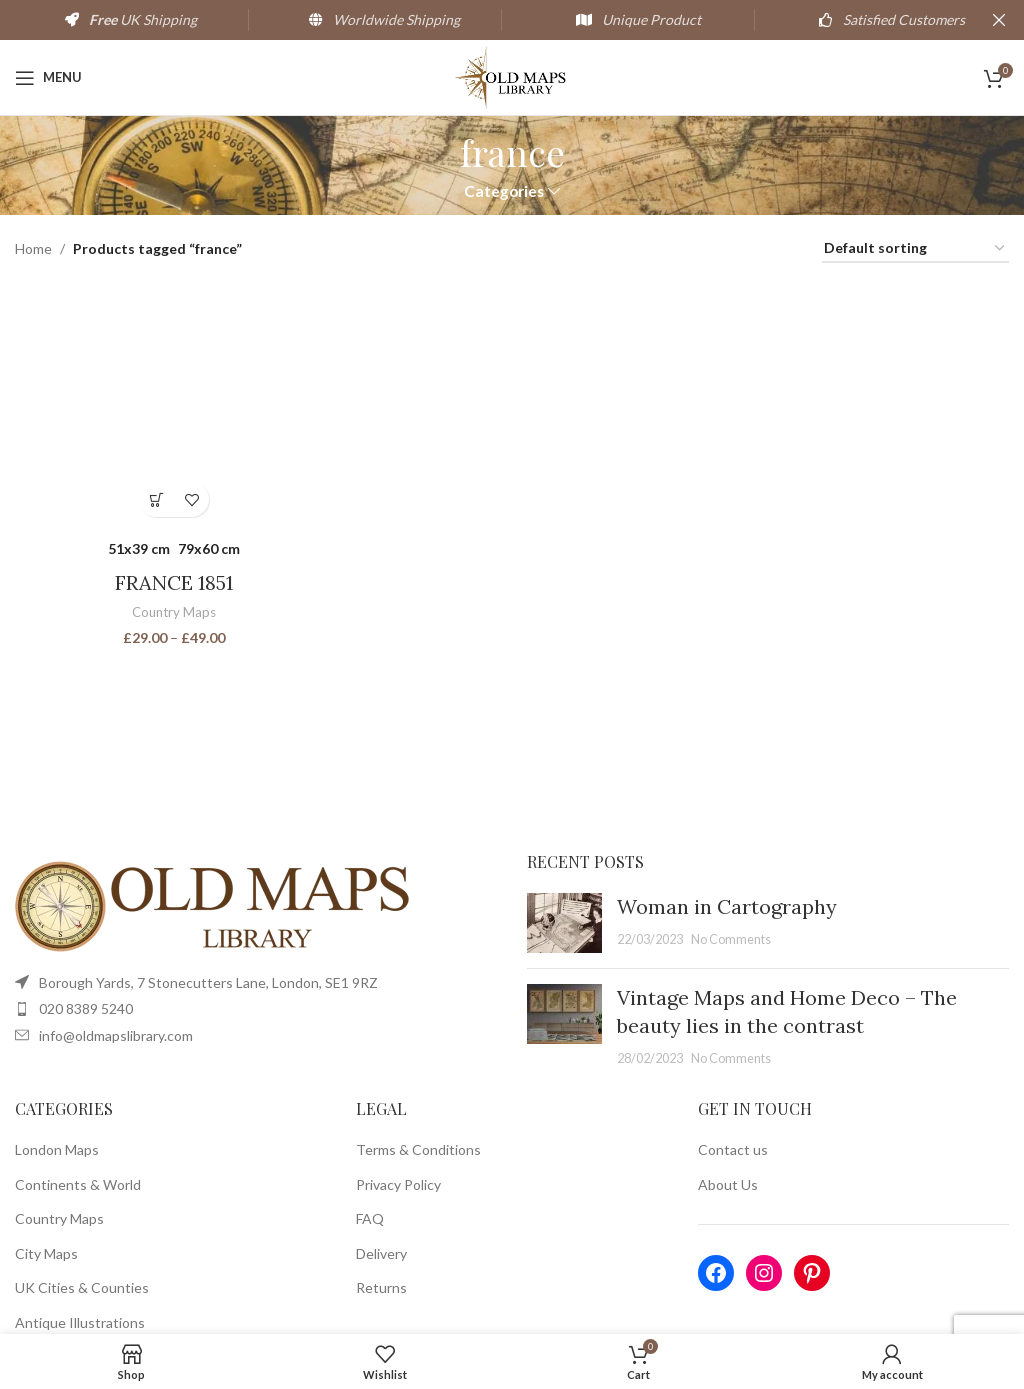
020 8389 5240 (86, 1008)
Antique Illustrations (80, 1322)
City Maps (46, 1253)
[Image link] (215, 904)
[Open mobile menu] (48, 78)
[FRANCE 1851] (174, 405)
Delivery (381, 1253)
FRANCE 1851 (174, 582)
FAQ (370, 1218)
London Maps (57, 1149)
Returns (381, 1287)
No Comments (731, 939)
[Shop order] (915, 249)
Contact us (733, 1149)
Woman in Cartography (727, 906)
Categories (504, 191)
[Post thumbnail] (564, 923)
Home (33, 248)
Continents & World (78, 1184)
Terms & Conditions (418, 1149)
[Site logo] (512, 75)
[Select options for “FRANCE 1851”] (156, 499)
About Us (728, 1184)
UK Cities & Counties (82, 1287)
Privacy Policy (398, 1184)
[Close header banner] (999, 20)
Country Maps (174, 612)
